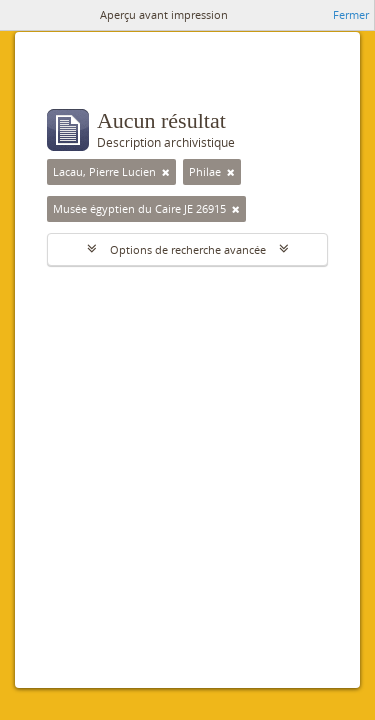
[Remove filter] (166, 172)
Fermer (351, 14)
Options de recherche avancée (188, 249)
